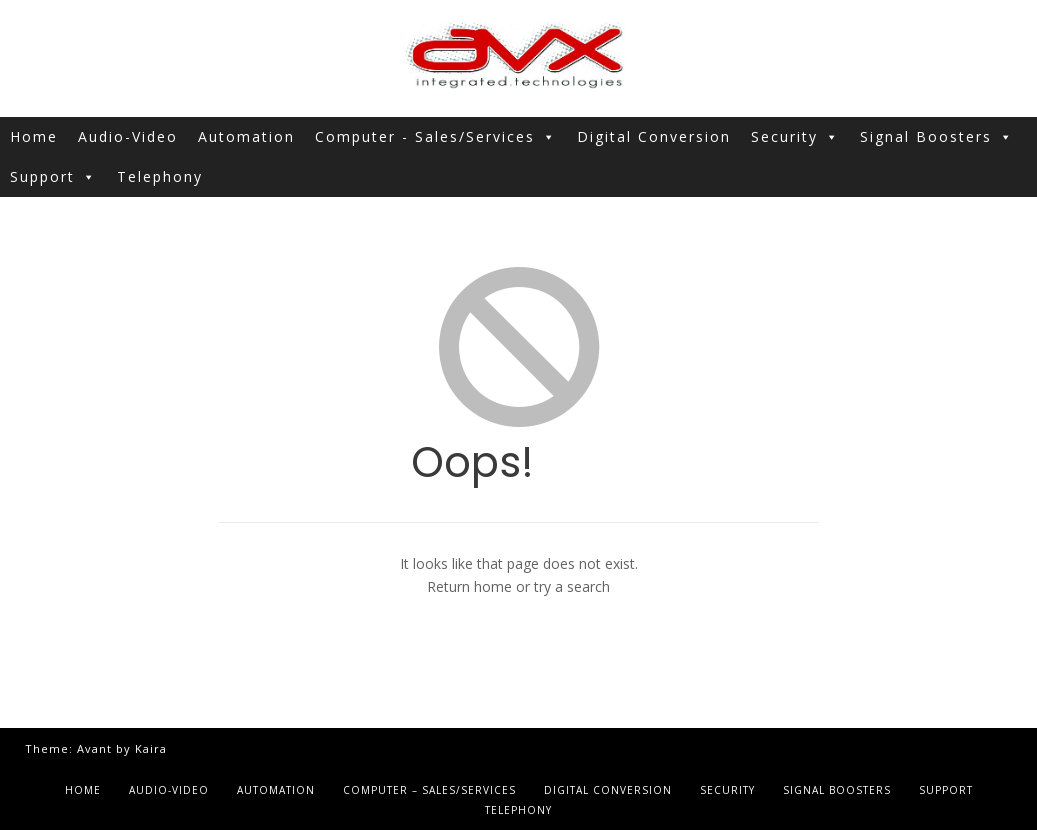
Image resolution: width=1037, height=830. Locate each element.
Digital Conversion (654, 136)
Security (795, 137)
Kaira (151, 748)
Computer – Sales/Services (429, 790)
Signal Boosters (937, 137)
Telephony (160, 176)
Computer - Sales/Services (436, 137)
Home (34, 136)
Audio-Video (128, 136)
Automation (246, 136)
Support (53, 177)
